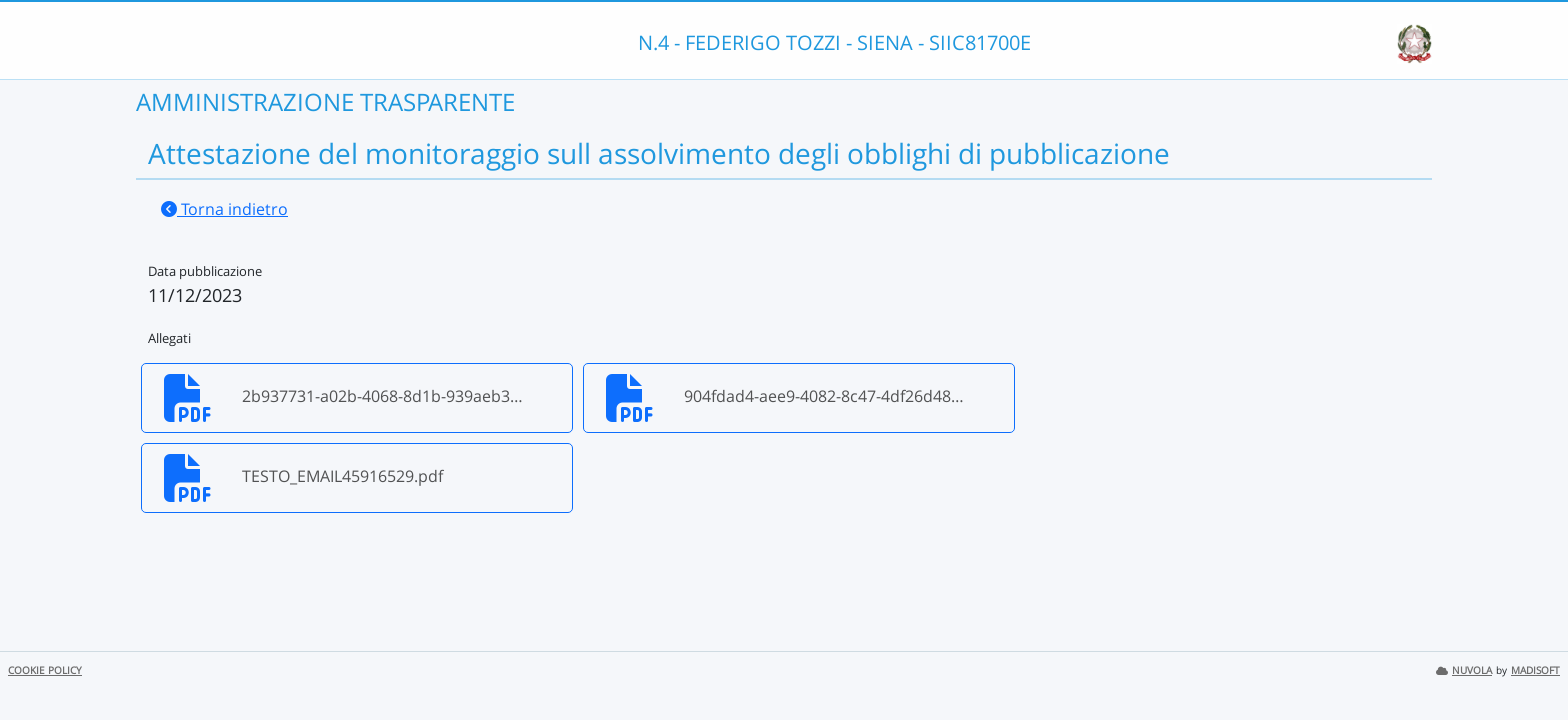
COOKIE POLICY (45, 670)
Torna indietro (224, 209)
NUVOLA (1464, 670)
